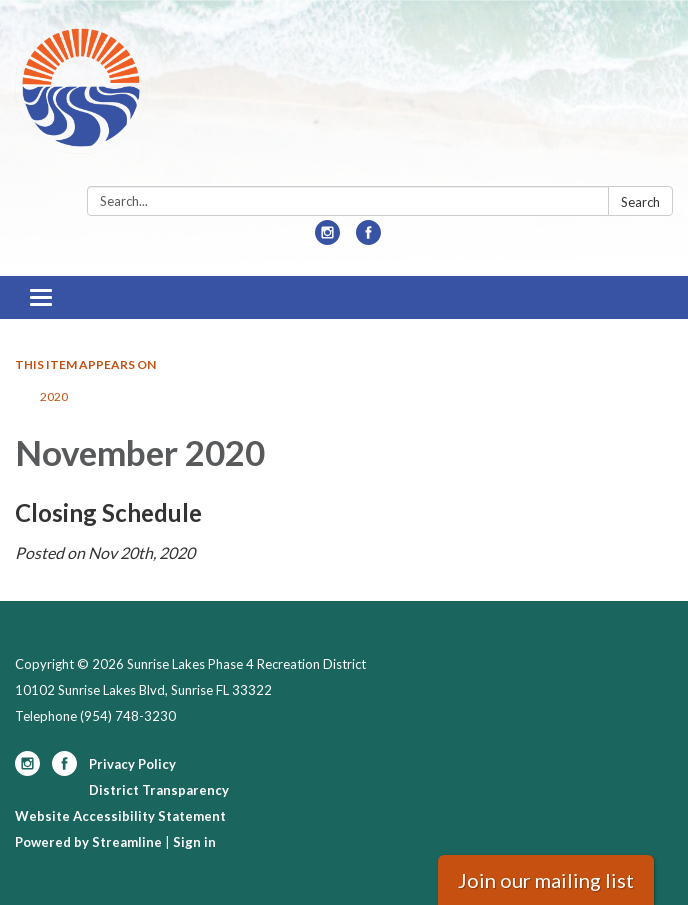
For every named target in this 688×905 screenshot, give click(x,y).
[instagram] (327, 238)
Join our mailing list (546, 880)
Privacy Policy (132, 764)
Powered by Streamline (88, 842)
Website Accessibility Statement (120, 816)
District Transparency (159, 790)
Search (640, 202)
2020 (54, 396)
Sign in (194, 842)
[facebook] (368, 238)
